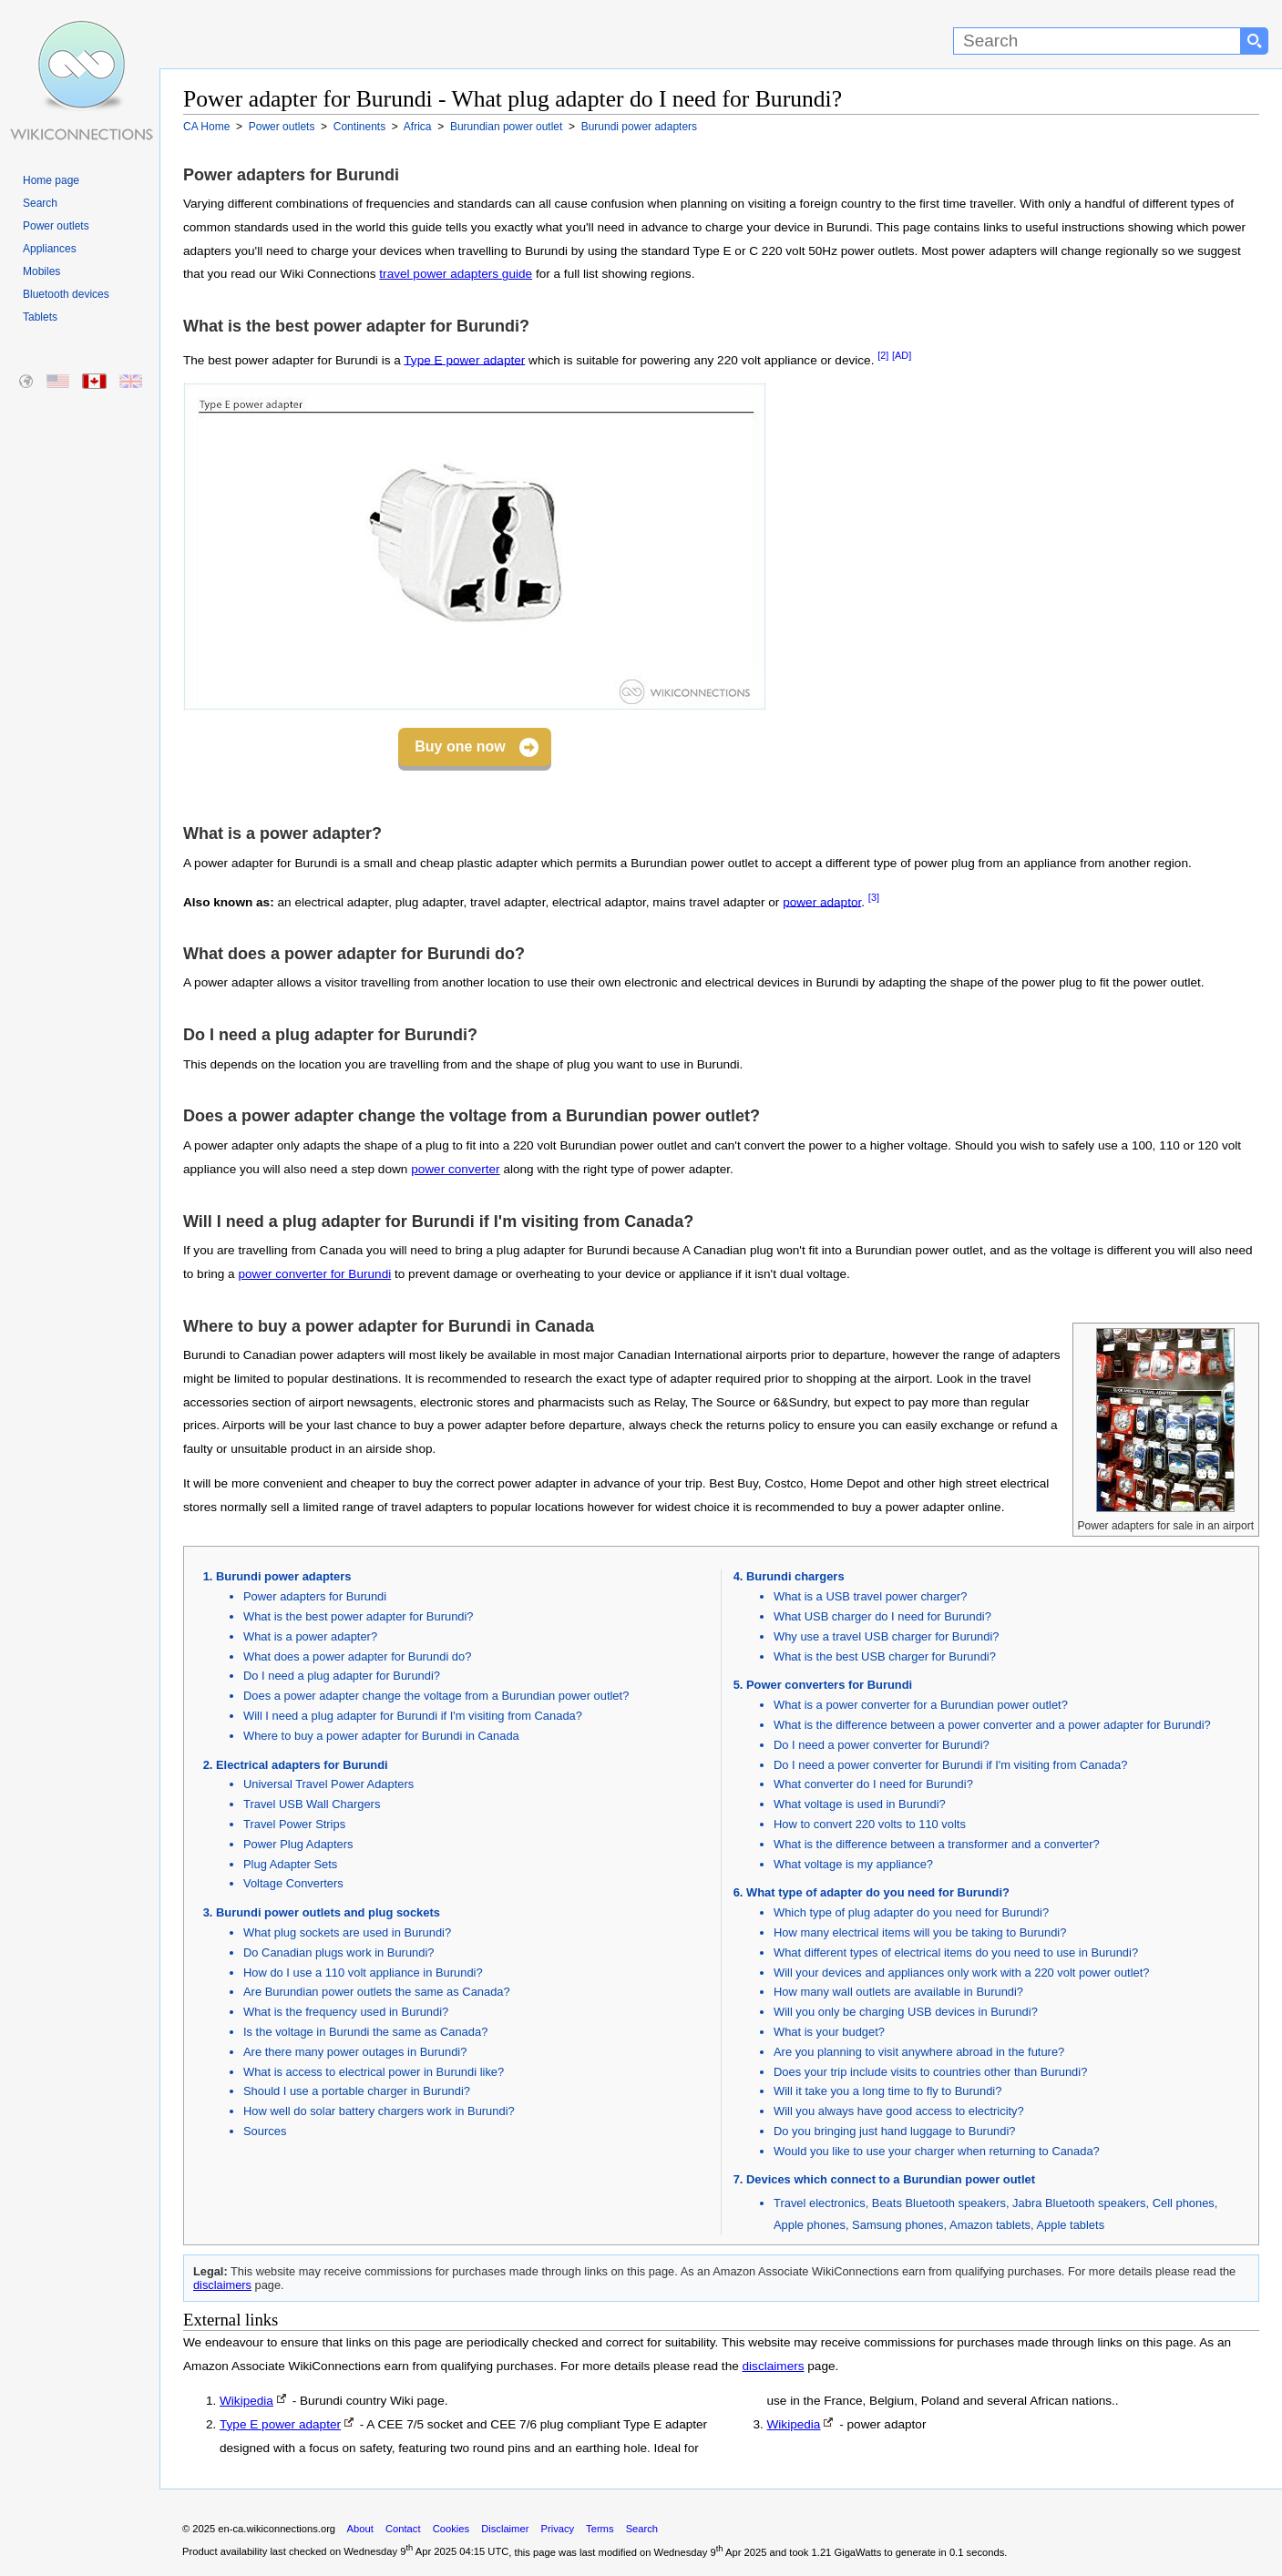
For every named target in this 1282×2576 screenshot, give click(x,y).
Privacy (557, 2528)
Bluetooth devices (66, 294)
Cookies (451, 2528)
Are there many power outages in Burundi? (355, 2052)
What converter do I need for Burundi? (873, 1784)
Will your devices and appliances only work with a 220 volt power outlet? (962, 1972)
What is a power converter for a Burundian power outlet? (921, 1705)
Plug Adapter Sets (290, 1864)
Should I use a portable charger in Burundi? (356, 2091)
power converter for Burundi (314, 1274)
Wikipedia (246, 2400)
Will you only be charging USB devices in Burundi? (906, 2012)
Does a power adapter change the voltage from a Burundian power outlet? (436, 1695)
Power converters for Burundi (829, 1685)
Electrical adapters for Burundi (302, 1765)
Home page (51, 180)
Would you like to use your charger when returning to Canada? (937, 2151)
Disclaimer (504, 2528)
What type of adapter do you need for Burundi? (878, 1892)
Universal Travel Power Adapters (328, 1784)
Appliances (50, 248)
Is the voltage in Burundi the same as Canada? (365, 2032)
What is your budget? (829, 2032)
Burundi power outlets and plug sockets (328, 1912)
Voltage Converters (293, 1883)
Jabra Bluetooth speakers (1078, 2203)
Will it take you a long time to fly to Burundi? (887, 2091)
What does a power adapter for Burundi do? (357, 1656)
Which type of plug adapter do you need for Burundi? (911, 1912)
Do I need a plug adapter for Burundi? (341, 1675)
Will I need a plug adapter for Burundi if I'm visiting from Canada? (412, 1715)
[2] (882, 355)
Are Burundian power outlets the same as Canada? (376, 1991)
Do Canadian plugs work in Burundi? (339, 1952)
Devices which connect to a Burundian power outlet (890, 2179)
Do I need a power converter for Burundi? (882, 1745)
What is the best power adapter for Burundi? (358, 1616)
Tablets (40, 317)
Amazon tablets (990, 2225)
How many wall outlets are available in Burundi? (898, 1991)
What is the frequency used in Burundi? (345, 2012)
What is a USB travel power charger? (870, 1596)
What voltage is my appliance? (853, 1864)
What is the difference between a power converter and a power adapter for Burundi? (992, 1725)
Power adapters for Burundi (314, 1596)
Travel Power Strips (294, 1824)
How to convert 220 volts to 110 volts (870, 1824)
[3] (873, 897)
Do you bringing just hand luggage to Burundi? (895, 2131)
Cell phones (1184, 2203)
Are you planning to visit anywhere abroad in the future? (919, 2052)
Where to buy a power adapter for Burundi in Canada (381, 1736)
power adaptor (822, 901)
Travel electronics (820, 2203)
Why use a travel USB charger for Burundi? (886, 1636)
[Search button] (1254, 41)
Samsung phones (897, 2225)
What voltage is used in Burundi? (860, 1804)
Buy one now (460, 746)
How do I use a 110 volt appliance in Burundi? (363, 1972)
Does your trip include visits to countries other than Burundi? (930, 2072)
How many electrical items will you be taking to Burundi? (920, 1932)
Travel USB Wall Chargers (311, 1804)
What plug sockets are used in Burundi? (347, 1932)
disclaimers (222, 2285)
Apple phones (810, 2225)
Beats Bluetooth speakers (939, 2203)
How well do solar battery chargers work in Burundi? (379, 2111)
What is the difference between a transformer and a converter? (937, 1844)
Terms (599, 2528)
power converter (455, 1169)
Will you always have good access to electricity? (899, 2111)
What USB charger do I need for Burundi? (882, 1616)
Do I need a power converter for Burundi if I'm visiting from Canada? (950, 1765)
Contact (403, 2528)
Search (40, 203)
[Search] (1097, 41)
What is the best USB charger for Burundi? (885, 1656)
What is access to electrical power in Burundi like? (373, 2072)
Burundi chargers (795, 1576)
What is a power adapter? (310, 1636)
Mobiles (41, 271)
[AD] (901, 355)
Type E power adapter (464, 359)
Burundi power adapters (283, 1576)
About (360, 2528)
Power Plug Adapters (298, 1844)
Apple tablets (1070, 2225)
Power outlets (56, 226)
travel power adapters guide (455, 274)
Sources (264, 2131)
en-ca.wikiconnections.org (276, 2528)
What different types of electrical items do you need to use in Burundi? (956, 1952)
